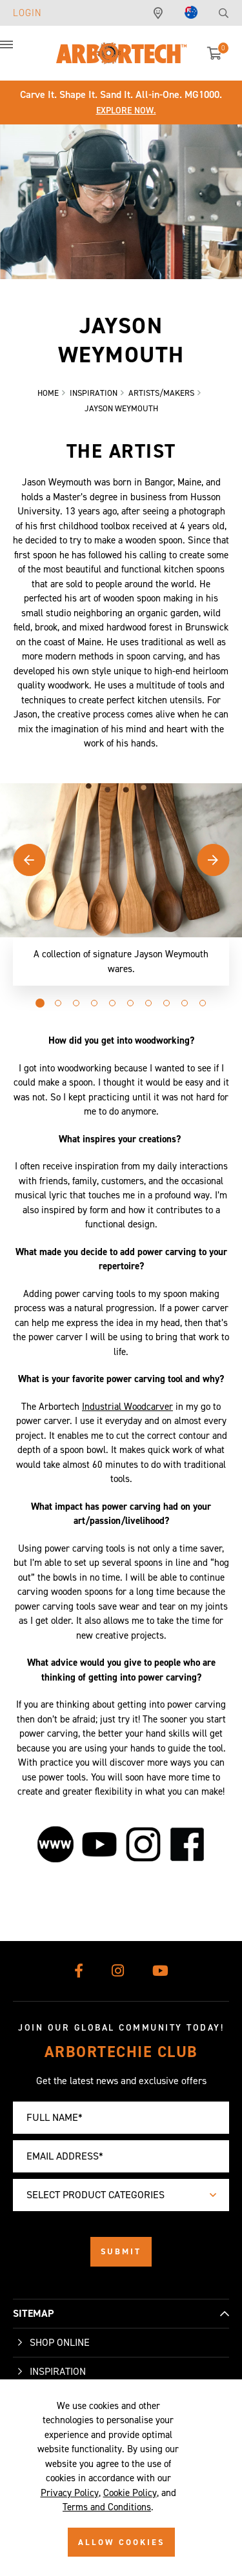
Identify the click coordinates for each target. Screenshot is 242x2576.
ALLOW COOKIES (121, 2542)
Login (27, 12)
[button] (19, 51)
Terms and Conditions (107, 2507)
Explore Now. (126, 110)
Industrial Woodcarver (127, 1406)
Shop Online (60, 2342)
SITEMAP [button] (33, 2313)
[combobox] (121, 2195)
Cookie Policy (130, 2492)
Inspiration (58, 2371)
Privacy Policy (70, 2492)
